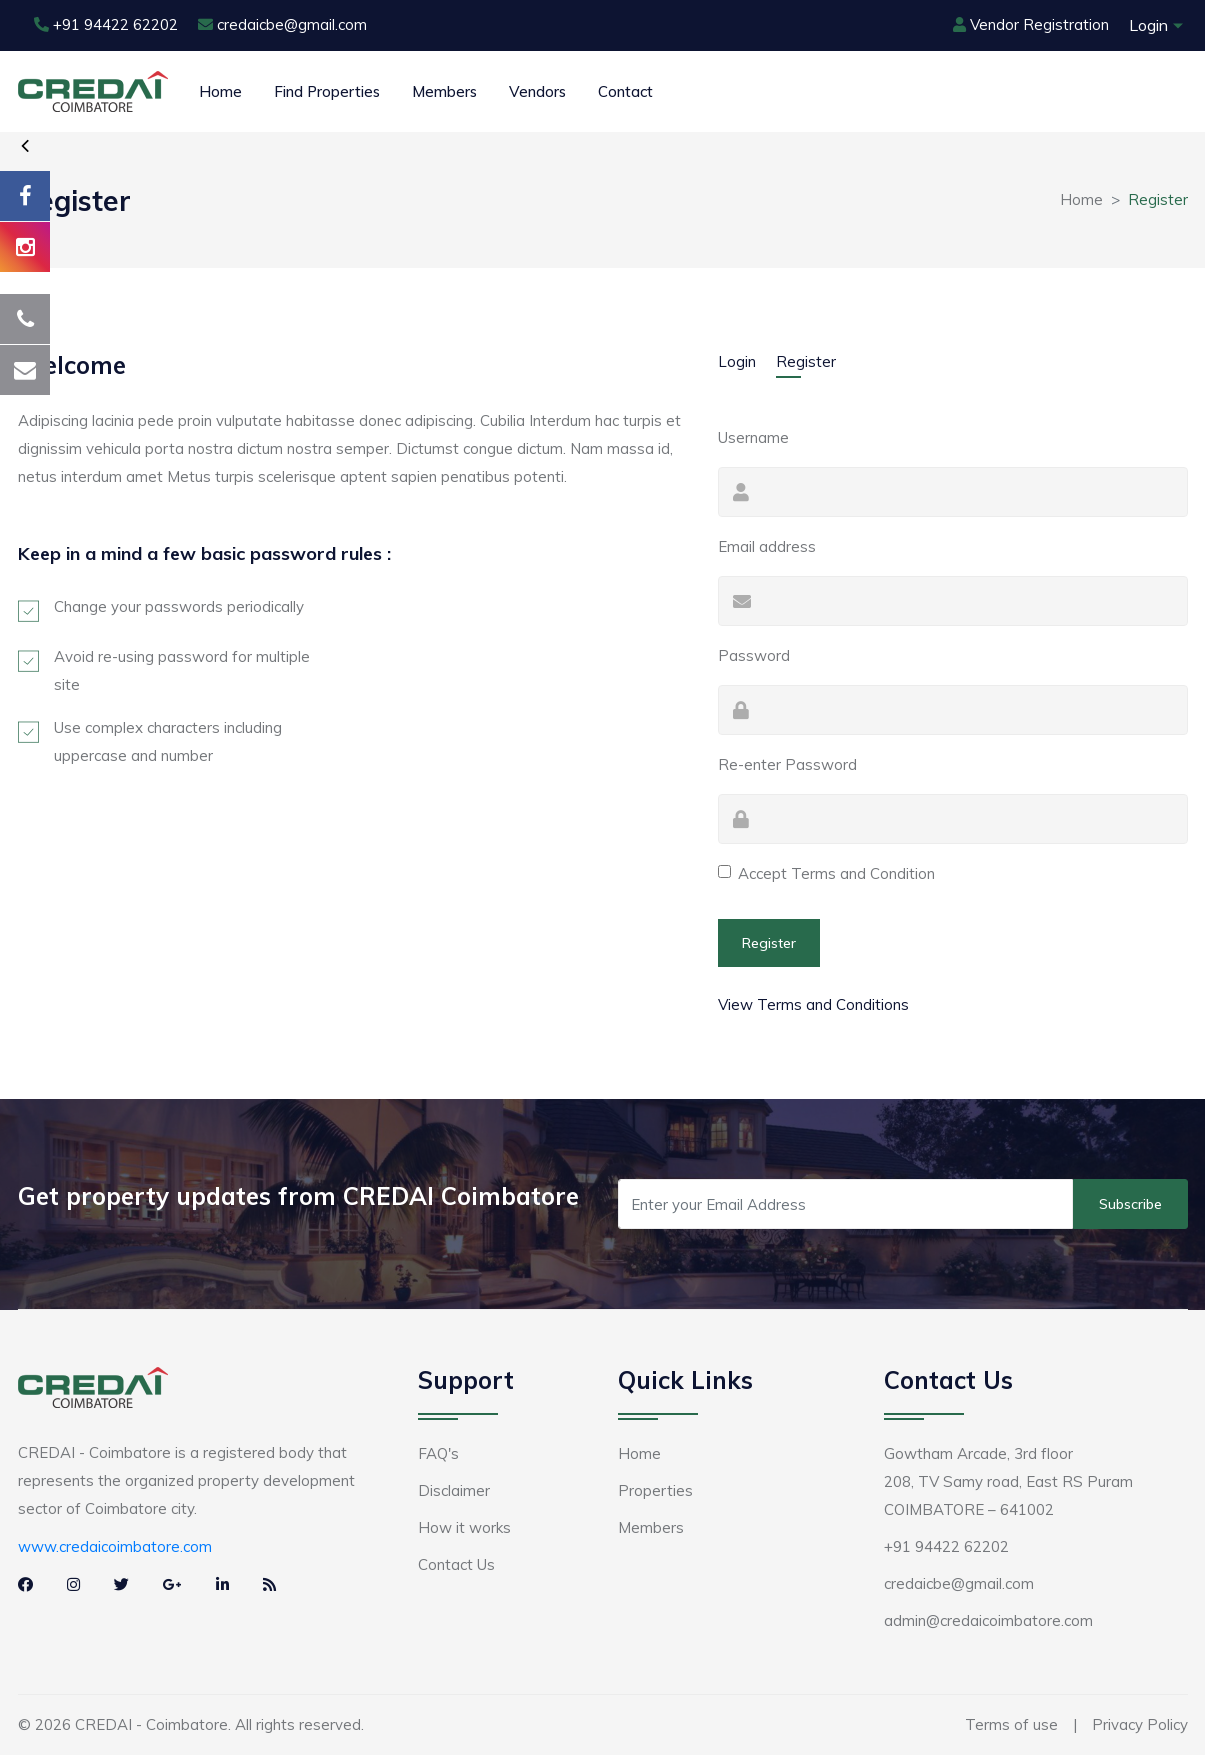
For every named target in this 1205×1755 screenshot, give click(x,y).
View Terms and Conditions (813, 1004)
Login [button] (1148, 25)
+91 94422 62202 (106, 24)
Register (806, 361)
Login (737, 361)
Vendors (537, 91)
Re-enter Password (787, 764)
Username (753, 437)
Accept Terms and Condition (836, 873)
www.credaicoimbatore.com (115, 1546)
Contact (625, 91)
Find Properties (327, 91)
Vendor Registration (1031, 24)
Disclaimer (454, 1490)
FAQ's (438, 1453)
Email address (767, 546)
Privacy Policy (1140, 1724)
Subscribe (1130, 1204)
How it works (464, 1527)
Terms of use (1011, 1724)
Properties (655, 1490)
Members (444, 91)
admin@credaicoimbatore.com (988, 1620)
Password (754, 655)
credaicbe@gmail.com (282, 24)
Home (220, 91)
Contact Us (456, 1564)
